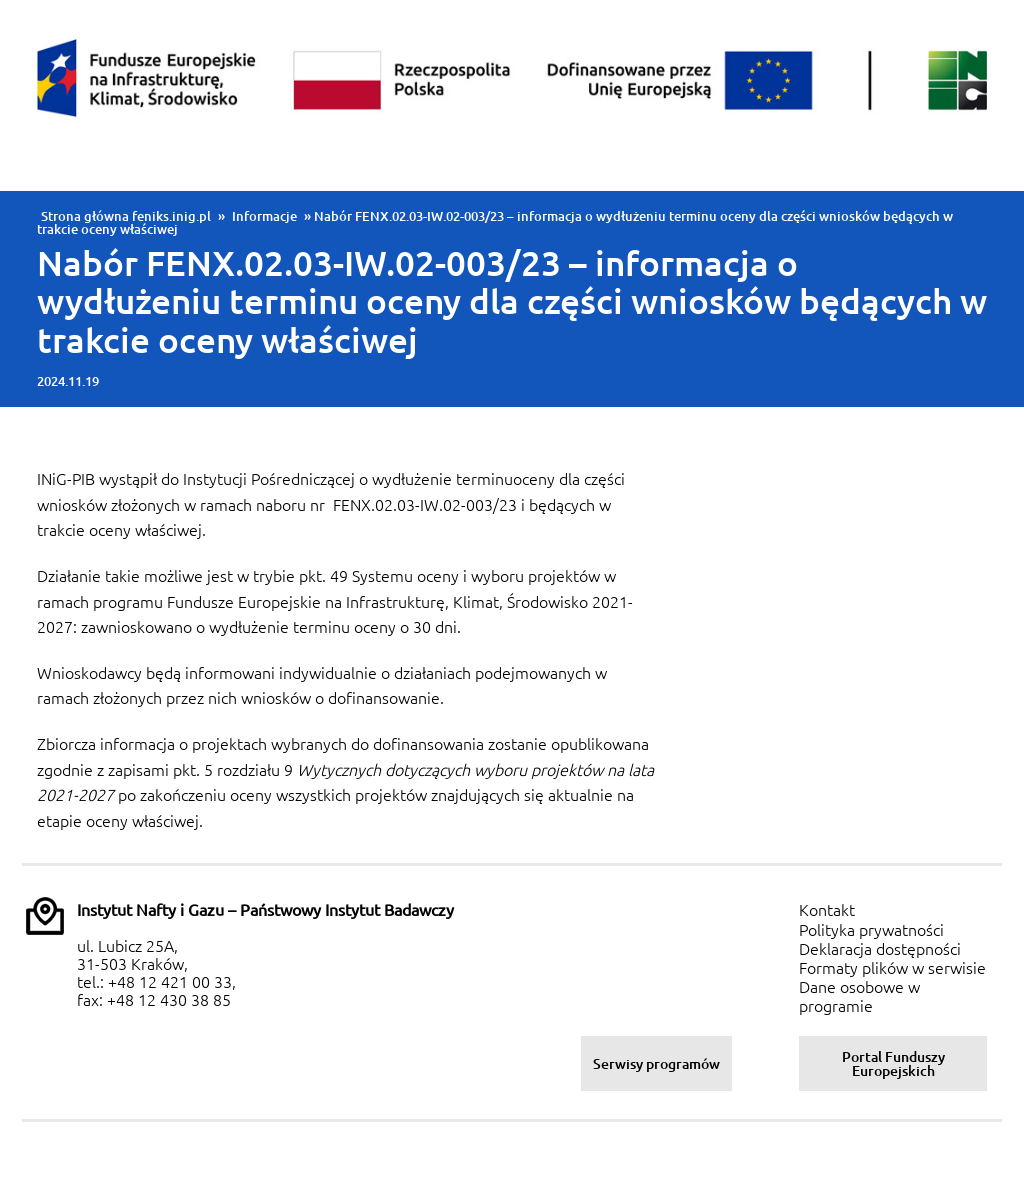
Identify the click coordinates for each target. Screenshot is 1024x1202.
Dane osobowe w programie (859, 996)
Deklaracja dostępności (880, 949)
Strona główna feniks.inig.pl (126, 216)
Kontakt (827, 910)
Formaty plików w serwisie (892, 968)
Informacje (264, 216)
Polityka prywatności (871, 930)
